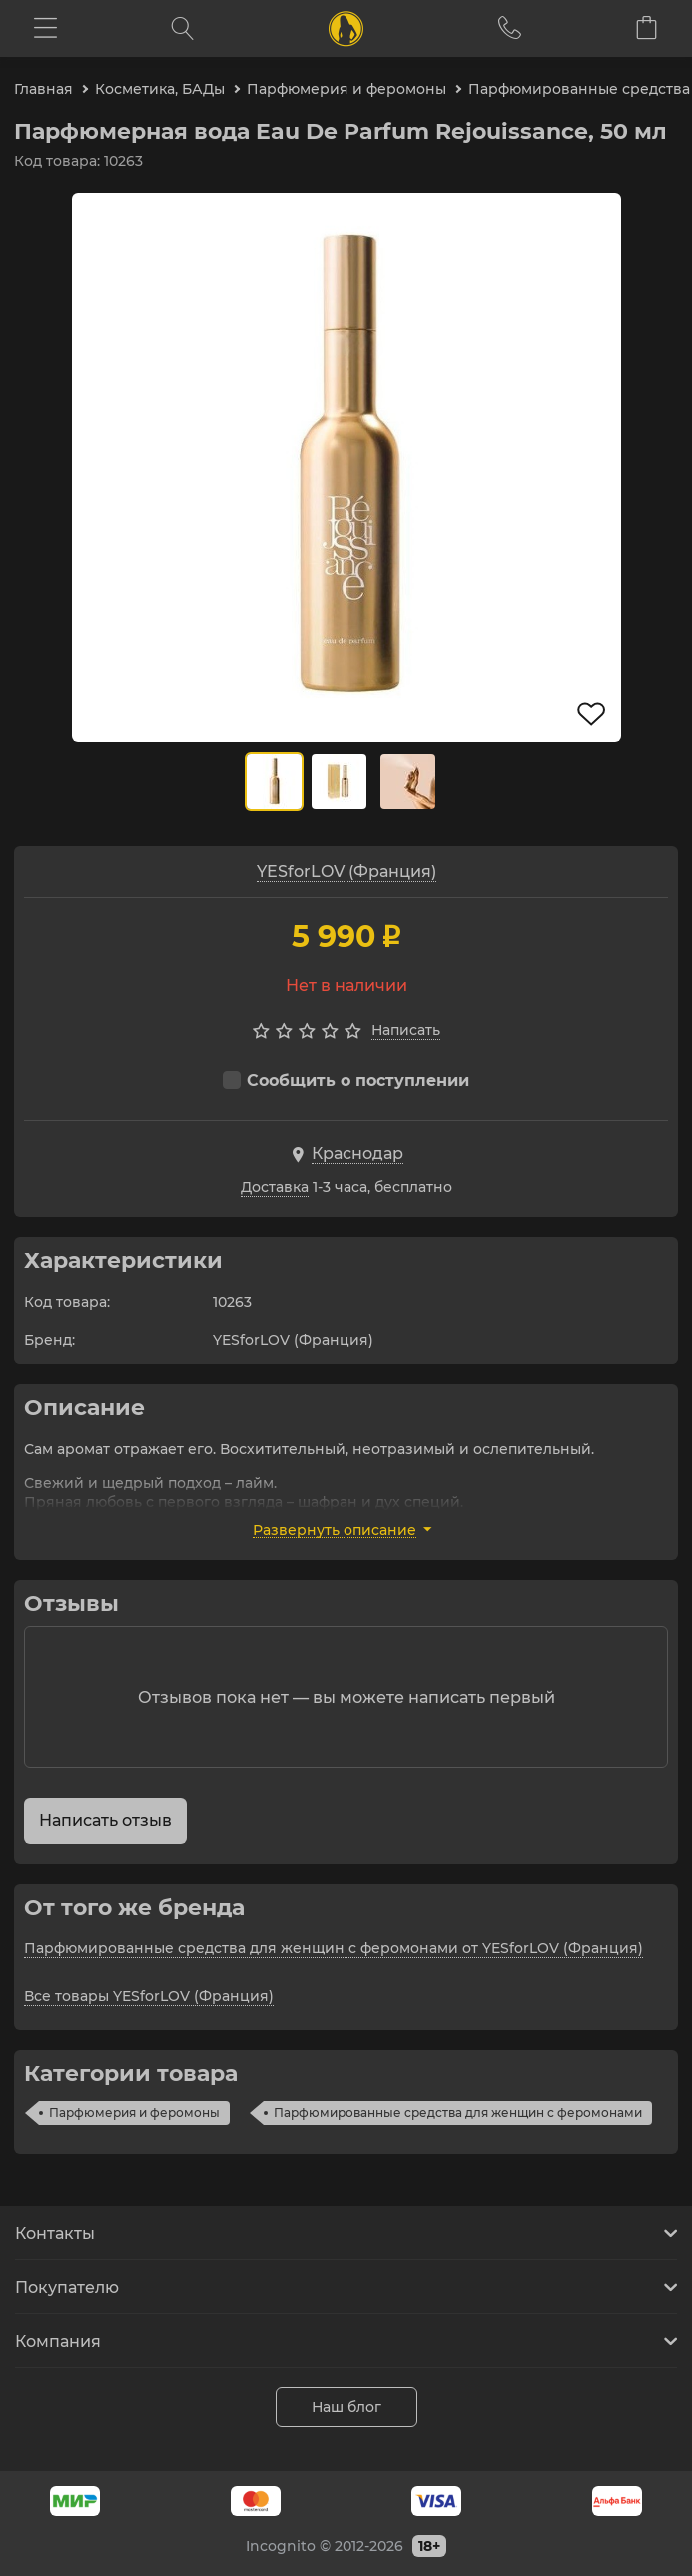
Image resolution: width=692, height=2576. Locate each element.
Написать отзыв (105, 1820)
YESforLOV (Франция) (346, 871)
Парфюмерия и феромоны (134, 2112)
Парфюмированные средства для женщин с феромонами (458, 2112)
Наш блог (346, 2407)
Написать (405, 1030)
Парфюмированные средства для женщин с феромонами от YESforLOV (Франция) (333, 1948)
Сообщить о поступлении (346, 1080)
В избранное (592, 714)
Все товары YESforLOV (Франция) (149, 1996)
